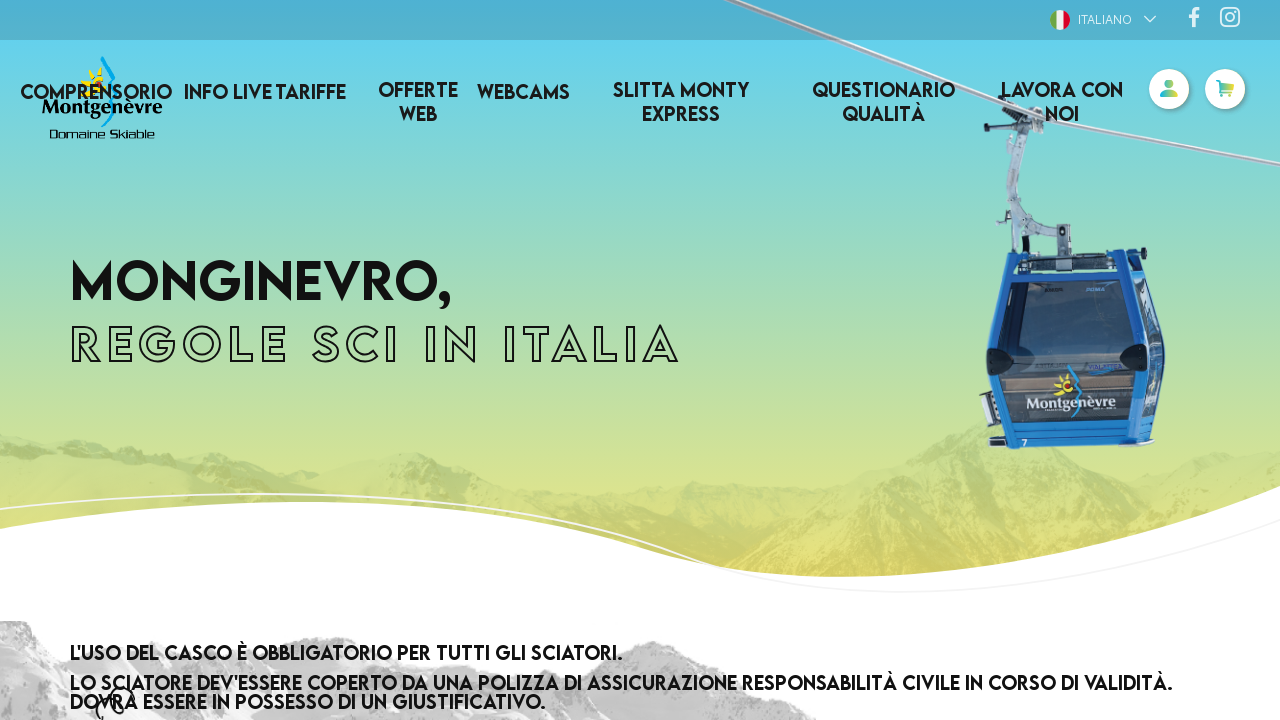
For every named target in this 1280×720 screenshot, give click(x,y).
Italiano (1091, 20)
